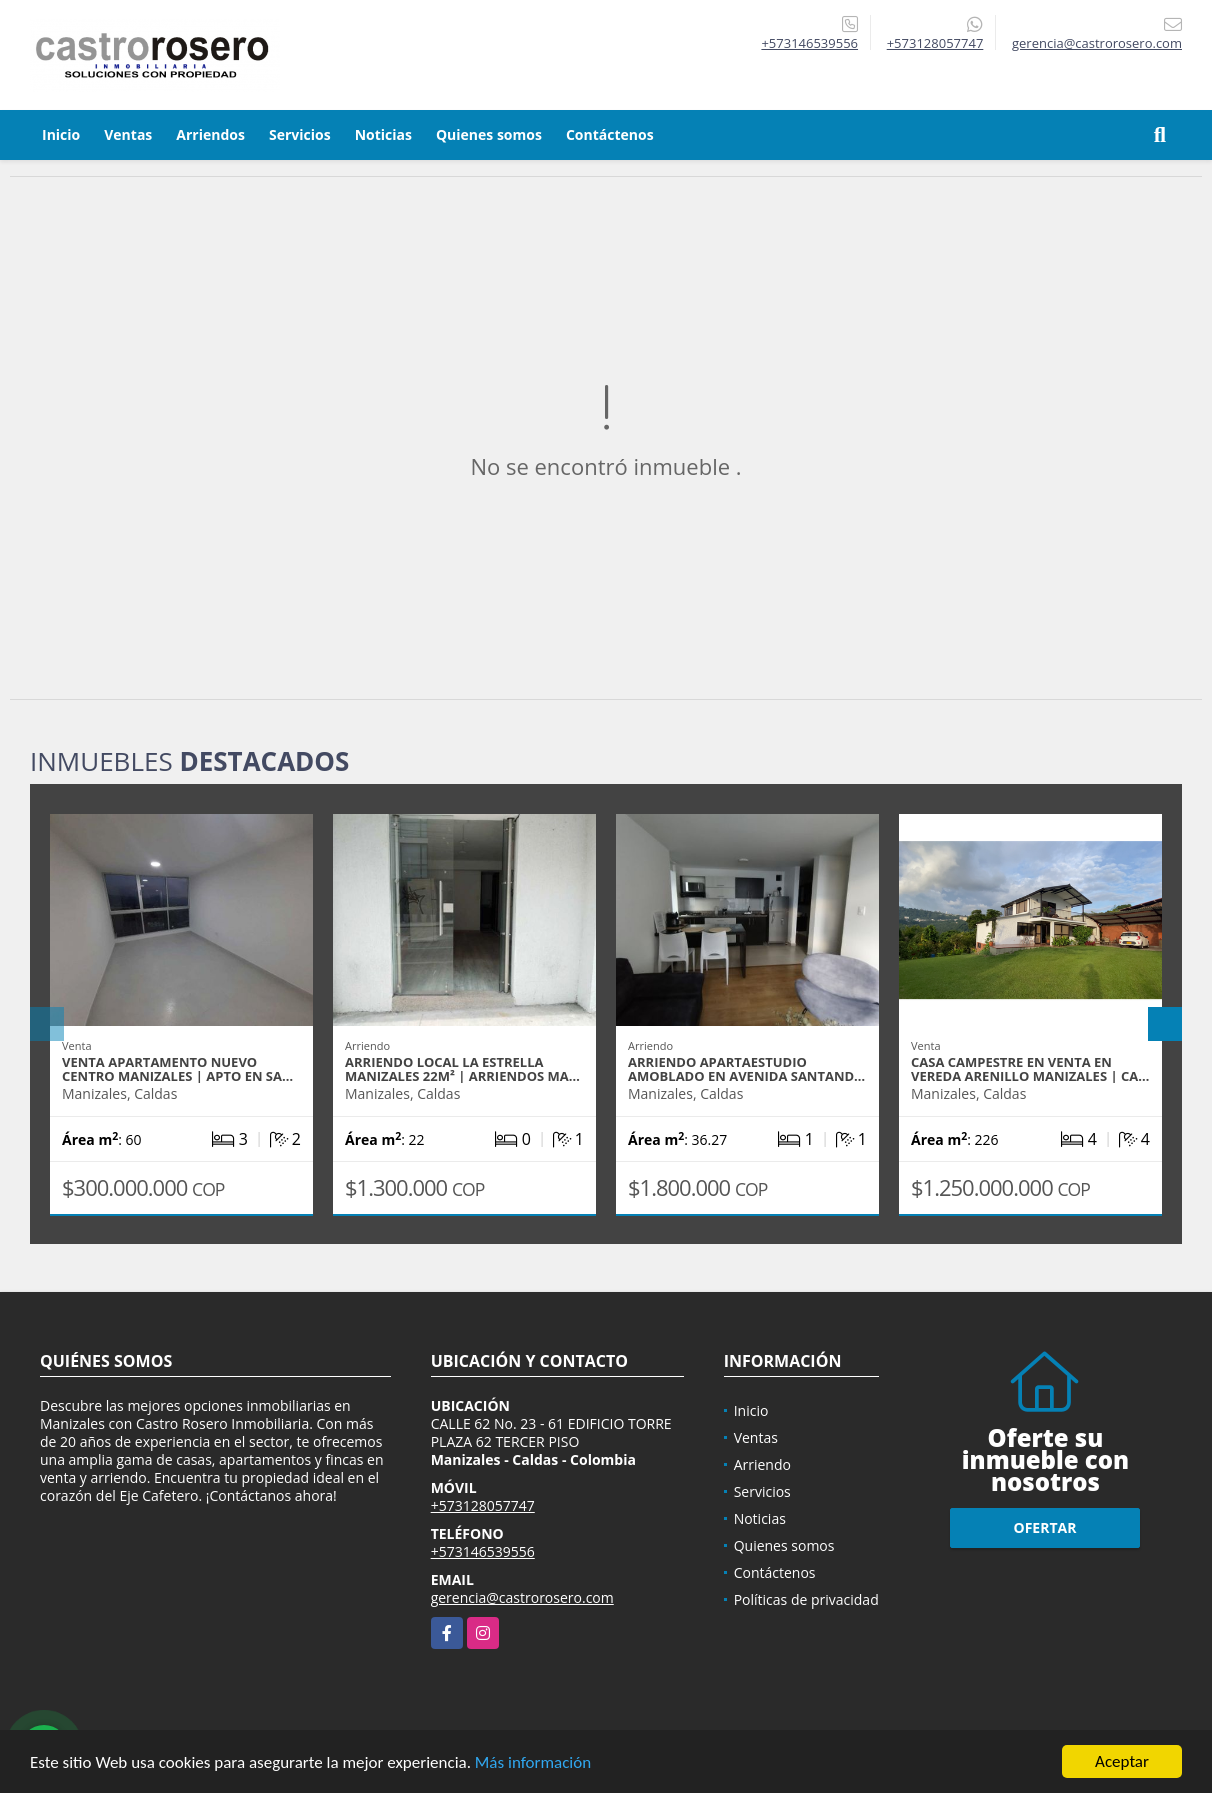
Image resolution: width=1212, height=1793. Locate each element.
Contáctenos (610, 134)
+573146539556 (809, 43)
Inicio (61, 134)
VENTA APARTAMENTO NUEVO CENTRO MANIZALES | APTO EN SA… (177, 1069)
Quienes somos (489, 134)
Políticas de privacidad (806, 1599)
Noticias (383, 134)
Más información (533, 1763)
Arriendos (210, 134)
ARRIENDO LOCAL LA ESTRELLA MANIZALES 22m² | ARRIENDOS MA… (462, 1069)
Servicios (300, 134)
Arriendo (762, 1464)
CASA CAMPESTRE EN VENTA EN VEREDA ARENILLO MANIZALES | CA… (1030, 1069)
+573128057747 (935, 43)
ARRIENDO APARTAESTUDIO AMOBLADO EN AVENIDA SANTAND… (746, 1069)
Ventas (128, 134)
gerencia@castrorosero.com (522, 1597)
